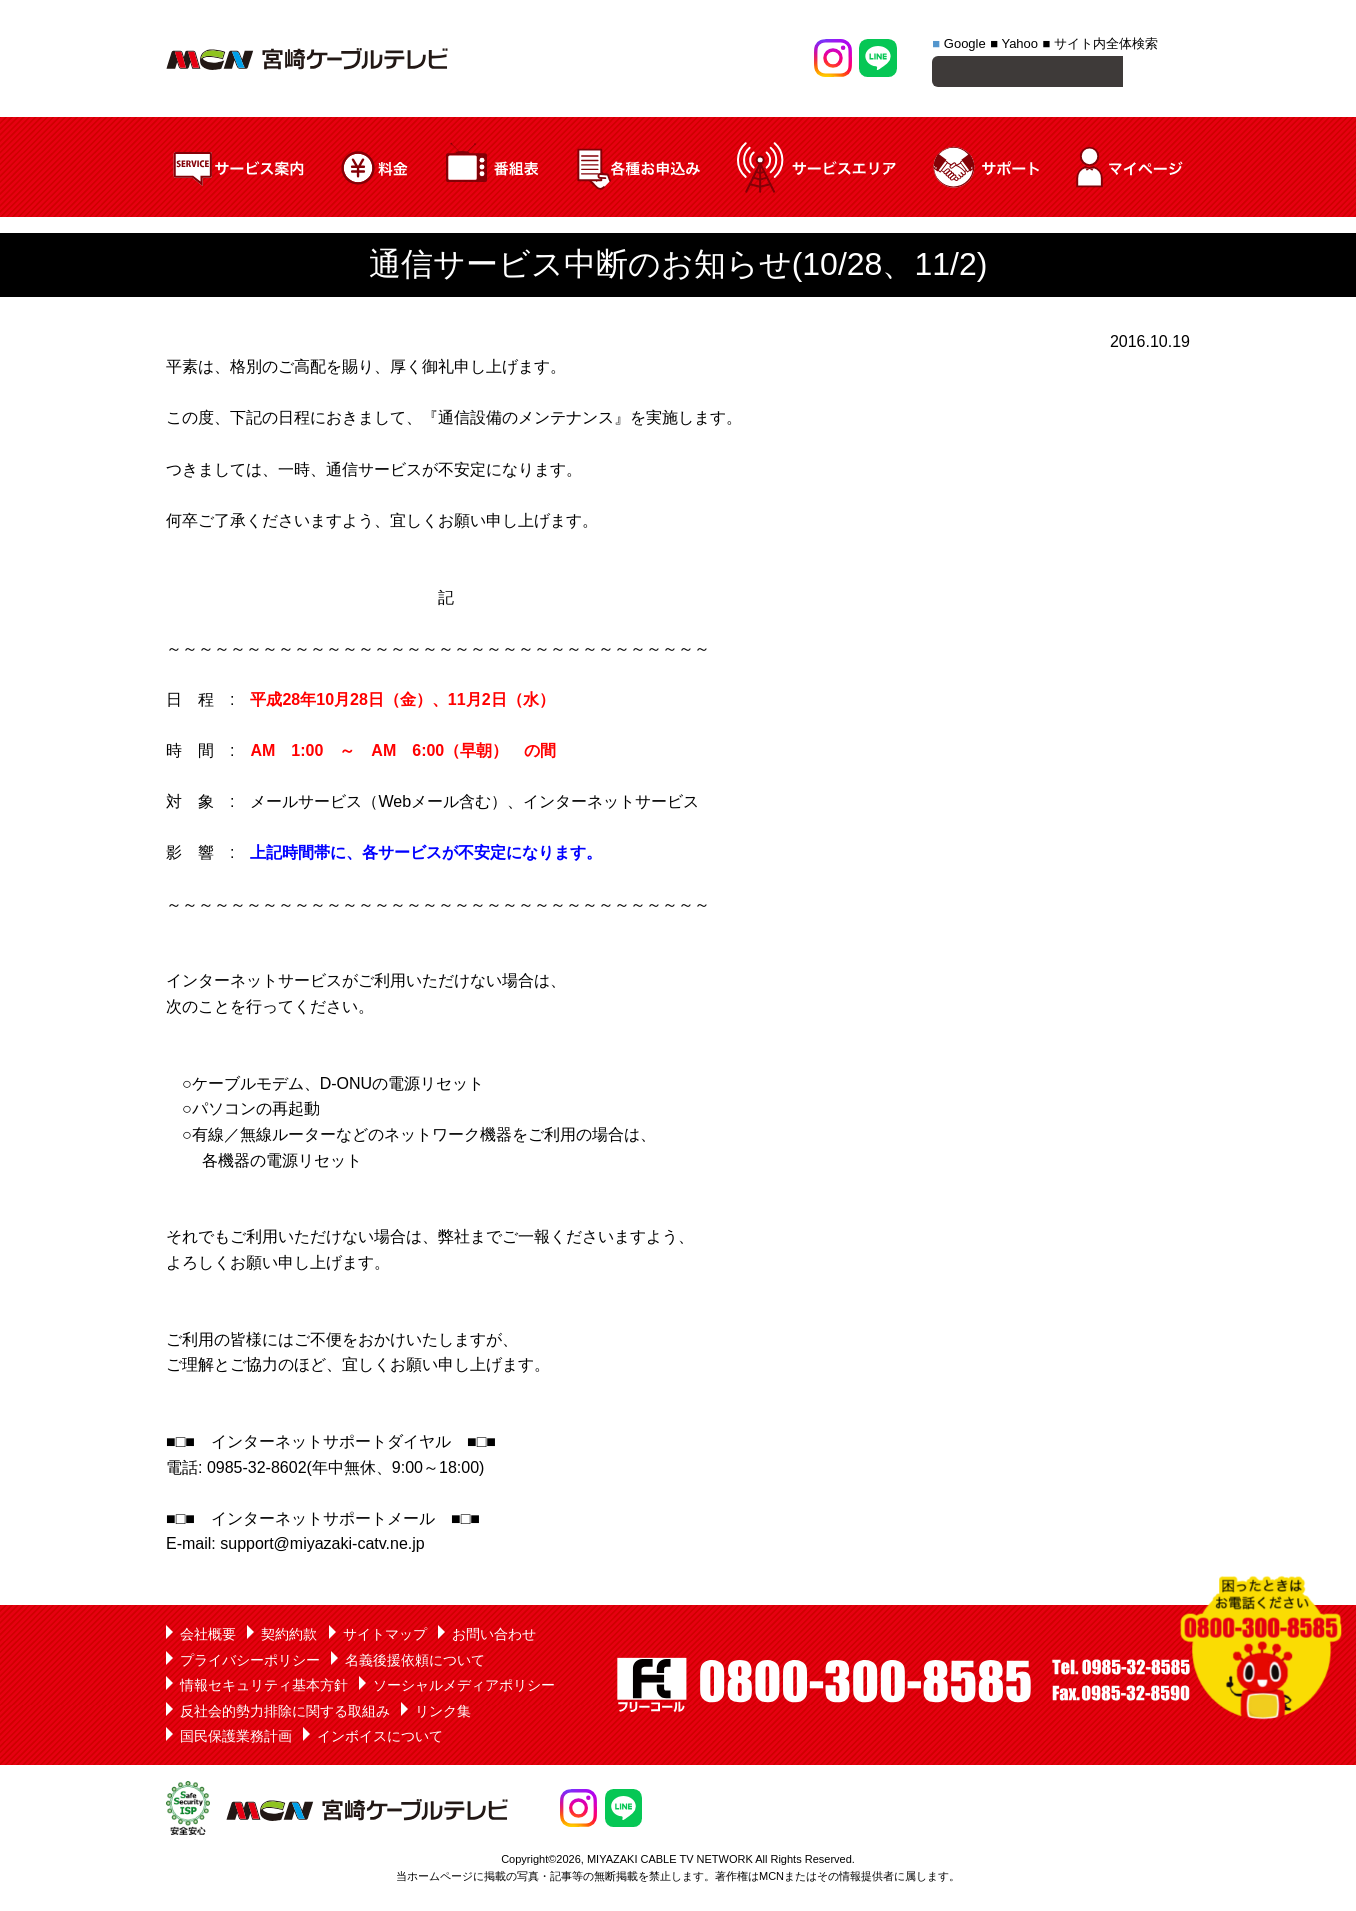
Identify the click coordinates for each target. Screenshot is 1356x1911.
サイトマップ (385, 1637)
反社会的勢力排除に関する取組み (285, 1714)
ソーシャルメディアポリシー (464, 1688)
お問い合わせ (494, 1637)
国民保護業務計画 (236, 1739)
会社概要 (208, 1637)
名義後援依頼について (415, 1663)
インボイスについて (380, 1739)
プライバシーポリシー (250, 1663)
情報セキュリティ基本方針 (264, 1688)
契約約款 (289, 1637)
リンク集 (443, 1714)
